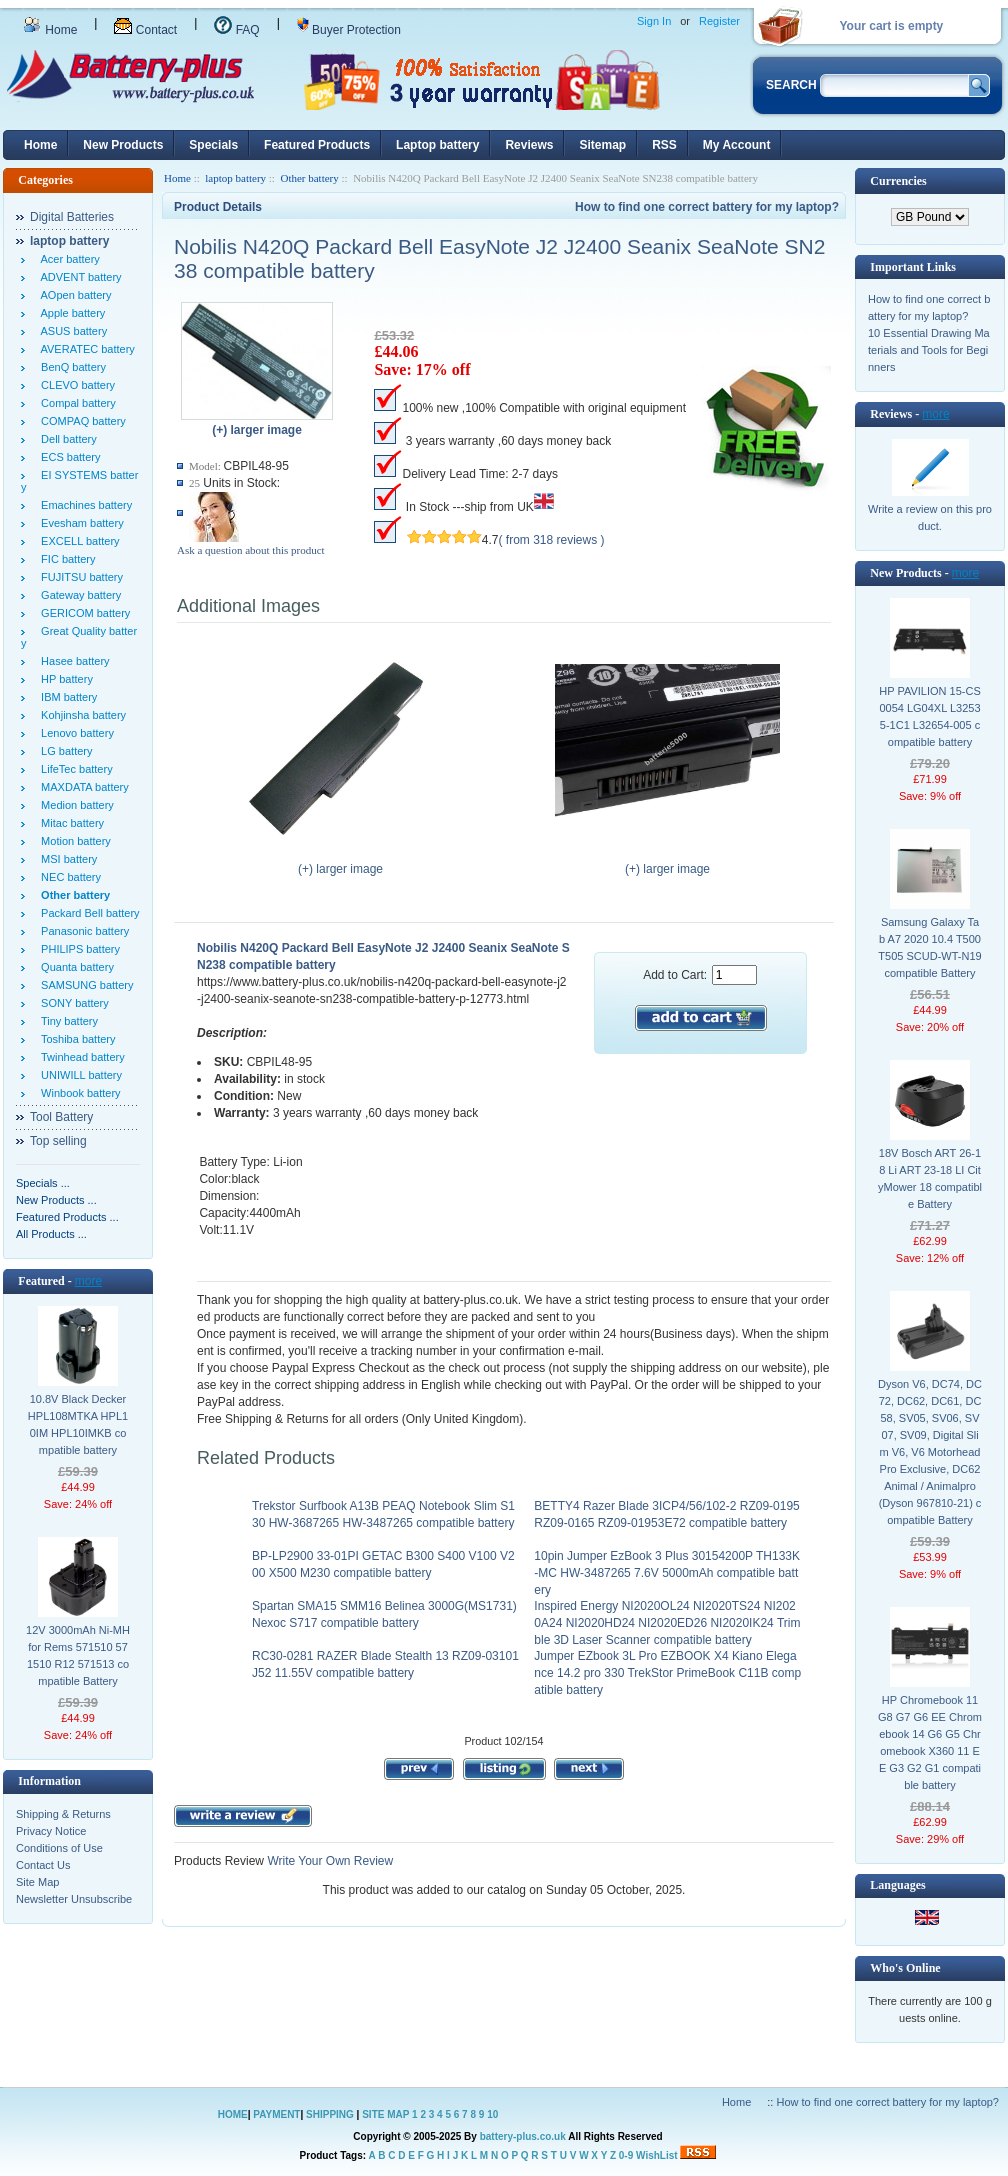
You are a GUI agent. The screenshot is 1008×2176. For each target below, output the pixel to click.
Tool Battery (61, 1117)
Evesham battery (79, 523)
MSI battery (66, 859)
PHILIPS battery (77, 949)
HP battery (64, 679)
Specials (213, 145)
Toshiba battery (75, 1039)
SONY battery (72, 1003)
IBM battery (66, 697)
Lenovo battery (74, 733)
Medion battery (74, 805)
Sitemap (602, 145)
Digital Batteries (72, 217)
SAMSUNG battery (84, 985)
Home (50, 30)
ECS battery (67, 457)
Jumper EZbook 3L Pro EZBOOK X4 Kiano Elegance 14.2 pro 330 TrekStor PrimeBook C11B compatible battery (667, 1673)
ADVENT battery (78, 277)
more (88, 1281)
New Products (123, 145)
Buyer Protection (349, 30)
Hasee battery (72, 661)
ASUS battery (71, 331)
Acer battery (67, 259)
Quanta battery (74, 967)
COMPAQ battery (80, 421)
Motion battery (73, 841)
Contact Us (43, 1865)
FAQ (236, 30)
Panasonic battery (82, 931)
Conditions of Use (59, 1848)
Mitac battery (69, 823)
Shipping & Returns (63, 1814)
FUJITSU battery (79, 577)
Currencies (898, 181)
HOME (233, 2114)
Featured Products (317, 145)
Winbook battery (78, 1093)
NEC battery (68, 877)
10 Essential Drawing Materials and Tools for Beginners (929, 350)
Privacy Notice (51, 1831)
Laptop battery (437, 145)
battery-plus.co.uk (523, 2136)
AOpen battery (73, 295)
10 (492, 2114)
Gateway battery (78, 595)
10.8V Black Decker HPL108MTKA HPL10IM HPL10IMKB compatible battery (78, 1424)
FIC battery (65, 559)
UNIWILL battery (78, 1075)
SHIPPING (330, 2114)
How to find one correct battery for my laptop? (707, 207)
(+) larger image (340, 863)
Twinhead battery (80, 1057)
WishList (657, 2155)
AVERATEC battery (85, 349)
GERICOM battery (82, 613)
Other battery (309, 178)
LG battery (63, 751)
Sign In (654, 21)
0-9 (626, 2155)
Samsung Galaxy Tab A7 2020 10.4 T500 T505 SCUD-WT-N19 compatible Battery (929, 947)
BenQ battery (70, 367)
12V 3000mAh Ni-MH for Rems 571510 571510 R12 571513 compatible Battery (78, 1655)
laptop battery (235, 178)
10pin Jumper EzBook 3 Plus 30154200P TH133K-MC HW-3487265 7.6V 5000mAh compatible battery (667, 1573)
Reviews (529, 145)
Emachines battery (83, 505)
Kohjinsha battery (80, 715)
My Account (737, 145)
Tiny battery (66, 1021)
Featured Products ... (67, 1217)
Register (719, 21)
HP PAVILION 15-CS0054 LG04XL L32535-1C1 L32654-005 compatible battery (929, 716)
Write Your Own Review (328, 1861)
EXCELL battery (77, 541)
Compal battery (75, 403)
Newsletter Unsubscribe (74, 1899)
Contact (145, 30)
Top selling (58, 1141)
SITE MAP (385, 2114)
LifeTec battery (74, 769)
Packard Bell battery (87, 913)
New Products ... (56, 1200)
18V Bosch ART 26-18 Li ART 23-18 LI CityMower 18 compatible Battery (930, 1178)
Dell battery (66, 439)
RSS (664, 145)
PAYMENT (276, 2114)
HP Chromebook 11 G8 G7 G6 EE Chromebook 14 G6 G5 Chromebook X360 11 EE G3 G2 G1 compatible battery (930, 1742)
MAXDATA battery (82, 787)
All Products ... (51, 1234)
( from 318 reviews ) (552, 540)
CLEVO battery (75, 385)
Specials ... (43, 1183)
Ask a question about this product (251, 550)
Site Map (37, 1882)
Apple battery (70, 313)
